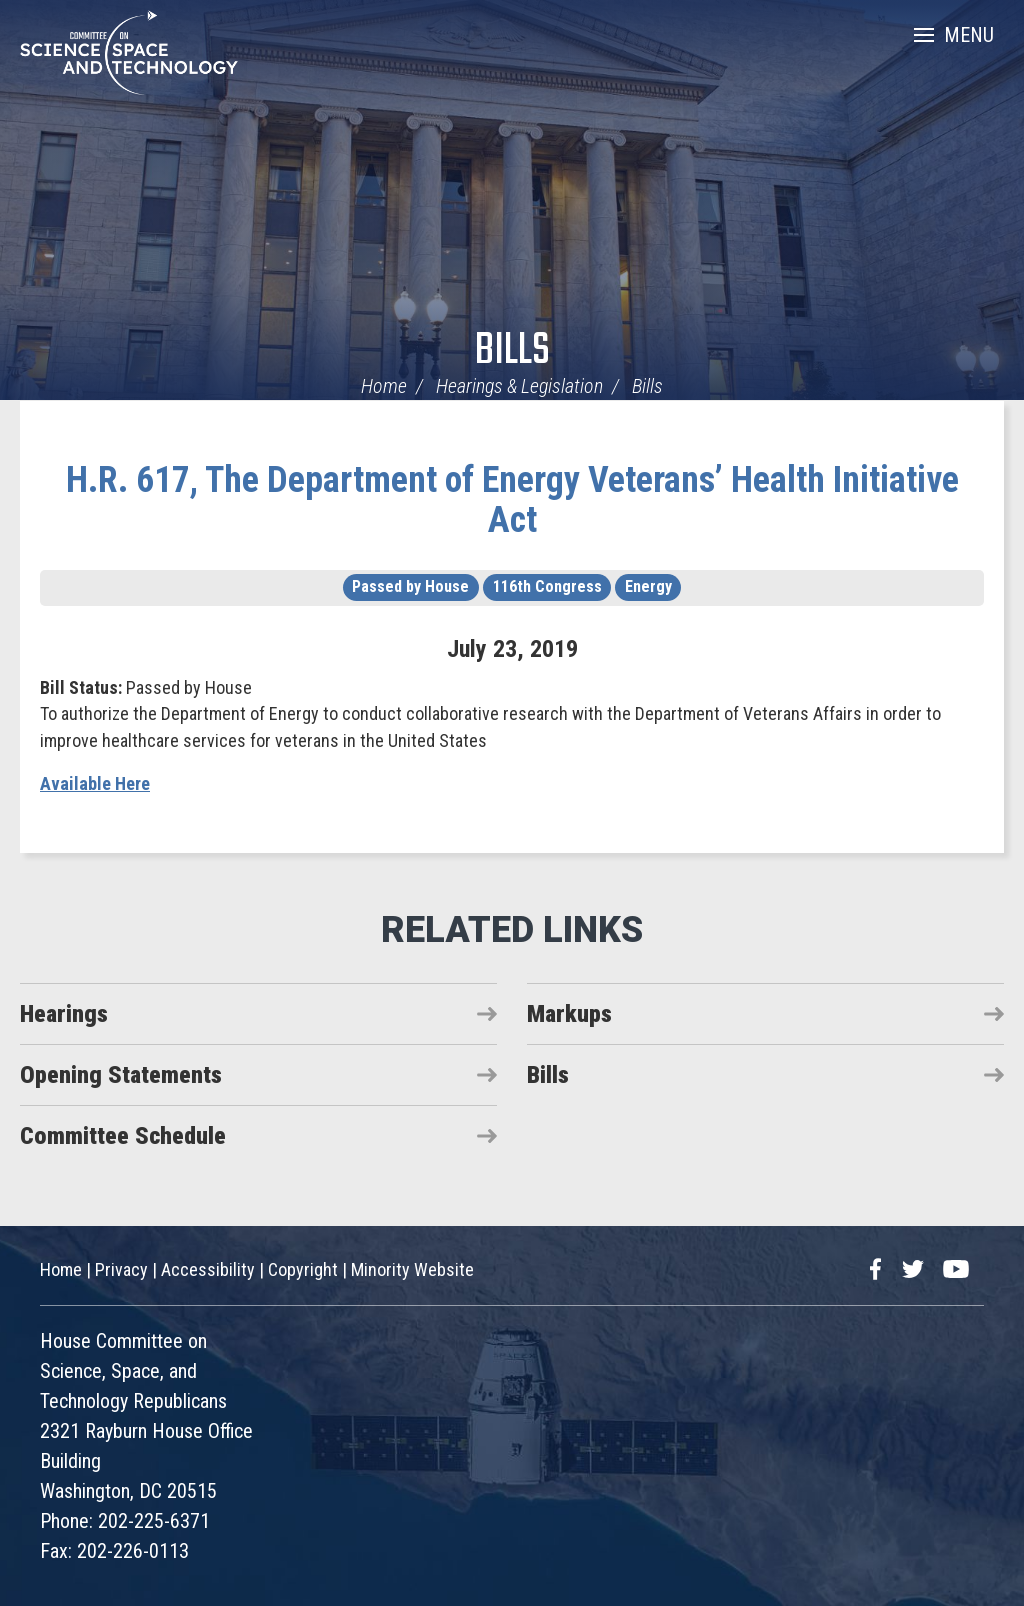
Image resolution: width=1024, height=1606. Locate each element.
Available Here (95, 783)
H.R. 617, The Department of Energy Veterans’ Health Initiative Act (512, 500)
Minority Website (412, 1269)
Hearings (64, 1014)
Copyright (303, 1269)
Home (384, 386)
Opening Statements (121, 1075)
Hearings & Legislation (519, 386)
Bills (512, 351)
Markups (569, 1014)
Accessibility (208, 1269)
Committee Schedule (123, 1136)
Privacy (121, 1269)
